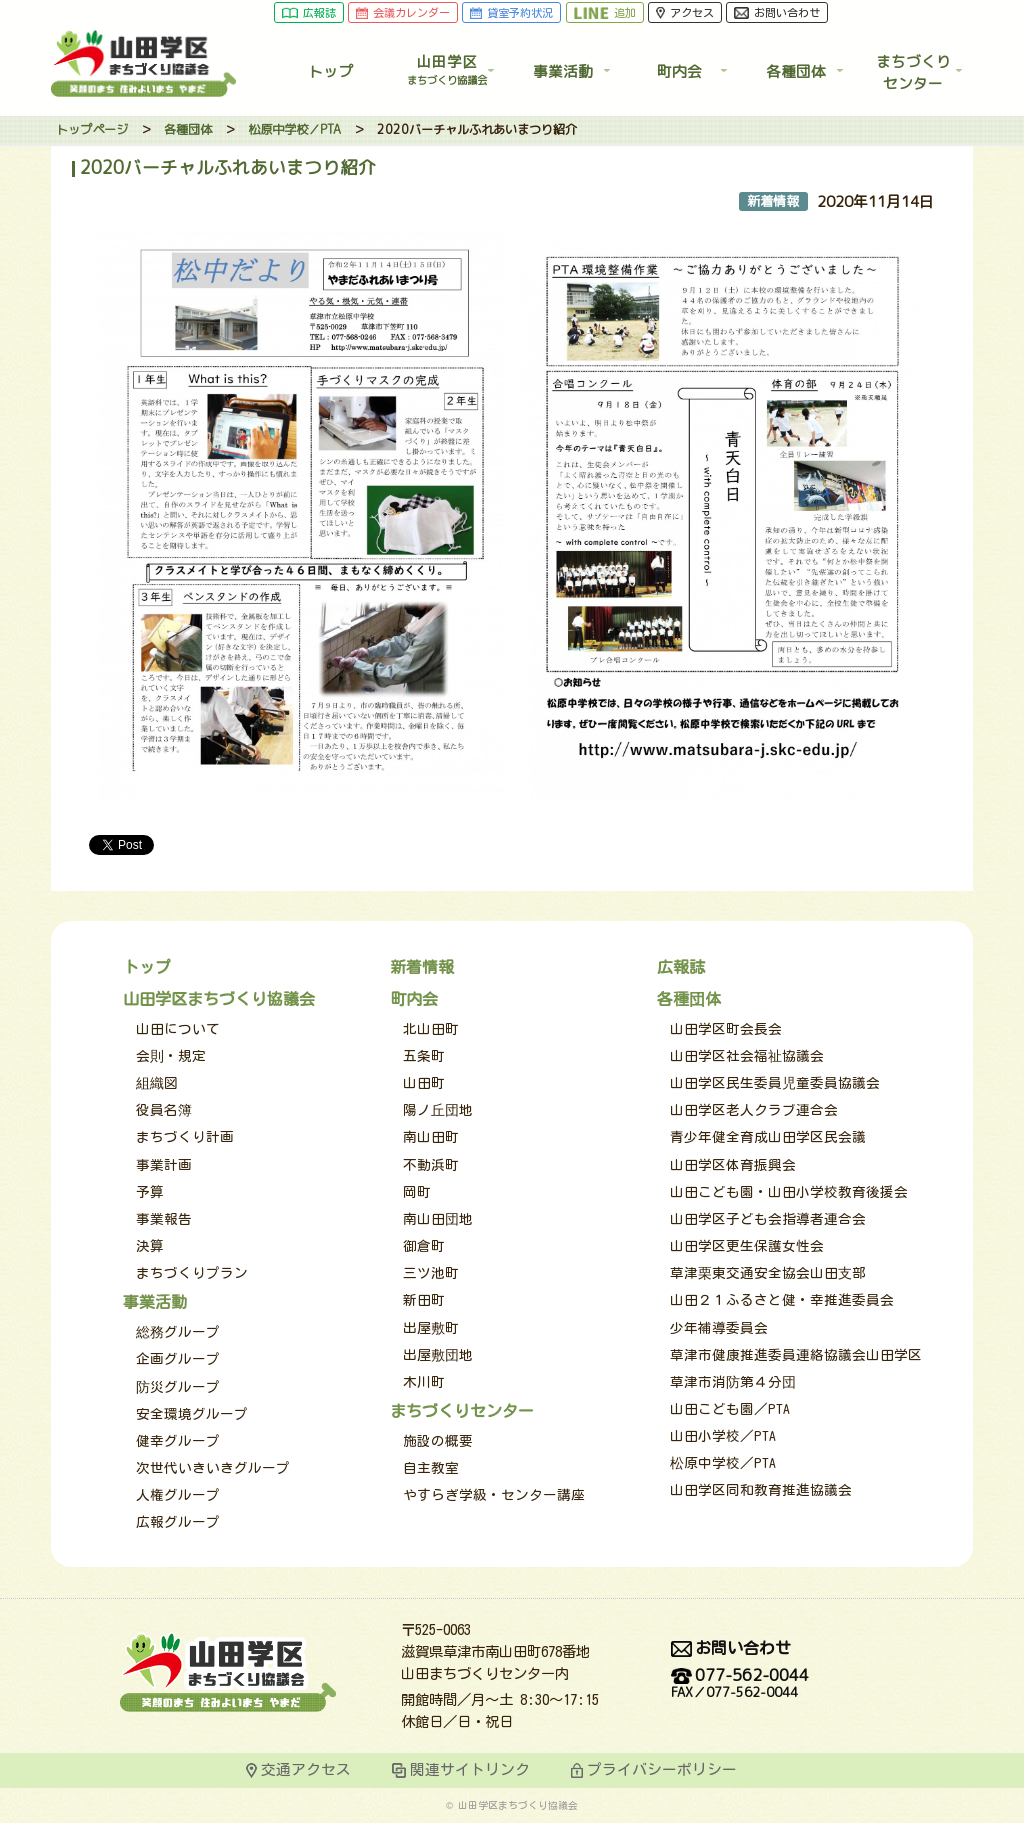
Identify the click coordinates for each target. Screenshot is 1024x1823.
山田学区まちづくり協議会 (219, 999)
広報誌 (309, 14)
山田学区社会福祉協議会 (747, 1056)
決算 (150, 1246)
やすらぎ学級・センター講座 (494, 1495)
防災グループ (178, 1387)
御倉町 (424, 1246)
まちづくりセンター (462, 1411)
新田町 (424, 1300)
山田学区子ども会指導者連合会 (768, 1219)
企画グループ (178, 1359)
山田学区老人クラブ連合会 (754, 1110)
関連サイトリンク (470, 1769)
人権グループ (178, 1495)
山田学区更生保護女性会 (747, 1246)
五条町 (424, 1056)
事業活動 (563, 71)
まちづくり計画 (185, 1137)
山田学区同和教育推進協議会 (761, 1490)
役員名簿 (164, 1110)
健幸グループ (178, 1441)
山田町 (424, 1083)
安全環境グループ (192, 1414)
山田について (178, 1029)
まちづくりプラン (192, 1273)
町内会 (679, 71)
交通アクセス (306, 1769)
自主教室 (431, 1468)
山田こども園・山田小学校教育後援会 (789, 1192)
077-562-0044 (740, 1684)
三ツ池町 (431, 1273)
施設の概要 (438, 1441)
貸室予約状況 (511, 14)
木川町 (424, 1382)
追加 (605, 14)
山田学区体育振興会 (733, 1165)
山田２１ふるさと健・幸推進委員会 (782, 1300)
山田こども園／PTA (730, 1409)
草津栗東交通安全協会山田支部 (768, 1273)
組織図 (157, 1083)
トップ (330, 71)
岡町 (417, 1192)
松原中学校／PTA (294, 129)
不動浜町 (431, 1165)
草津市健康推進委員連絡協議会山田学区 (796, 1355)
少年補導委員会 (719, 1328)
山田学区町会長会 (726, 1029)
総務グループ (178, 1332)
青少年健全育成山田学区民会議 (768, 1137)
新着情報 (422, 967)
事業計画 (164, 1165)
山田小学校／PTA (723, 1436)
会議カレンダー (403, 14)
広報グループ (178, 1522)
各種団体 (796, 71)
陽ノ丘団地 (438, 1110)
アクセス (685, 14)
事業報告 (164, 1219)
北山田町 (431, 1029)
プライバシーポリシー (662, 1769)
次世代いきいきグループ (213, 1468)
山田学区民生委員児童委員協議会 (775, 1083)
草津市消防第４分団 (733, 1382)
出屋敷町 (431, 1328)
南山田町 (431, 1137)
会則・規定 (171, 1056)
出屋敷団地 (438, 1355)
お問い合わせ (777, 14)
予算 (150, 1192)
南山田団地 (438, 1219)
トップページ (92, 129)
